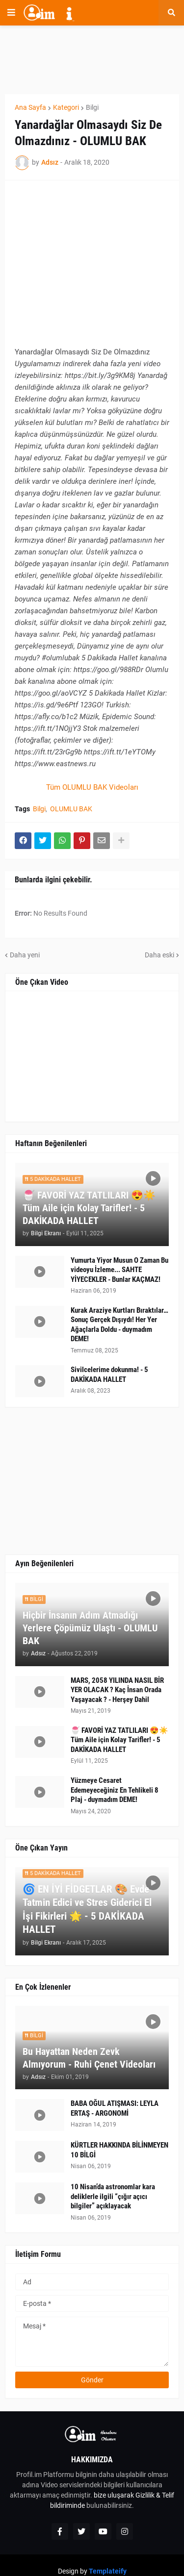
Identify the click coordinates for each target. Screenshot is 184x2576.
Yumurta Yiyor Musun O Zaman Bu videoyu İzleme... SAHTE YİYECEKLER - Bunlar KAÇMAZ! (119, 1270)
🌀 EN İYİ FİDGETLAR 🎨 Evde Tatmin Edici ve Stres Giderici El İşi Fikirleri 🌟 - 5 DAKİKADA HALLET (87, 1909)
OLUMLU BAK (71, 808)
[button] (11, 12)
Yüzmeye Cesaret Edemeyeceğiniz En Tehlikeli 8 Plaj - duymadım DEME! (114, 1790)
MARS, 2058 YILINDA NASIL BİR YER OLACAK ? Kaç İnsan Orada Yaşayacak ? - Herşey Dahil (117, 1690)
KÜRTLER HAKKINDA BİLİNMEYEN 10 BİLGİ (119, 2150)
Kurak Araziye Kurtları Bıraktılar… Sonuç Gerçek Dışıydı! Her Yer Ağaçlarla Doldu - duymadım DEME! (119, 1325)
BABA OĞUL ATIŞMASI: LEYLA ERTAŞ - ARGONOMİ (114, 2108)
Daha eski (159, 955)
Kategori (66, 107)
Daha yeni (25, 955)
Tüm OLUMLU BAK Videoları (92, 787)
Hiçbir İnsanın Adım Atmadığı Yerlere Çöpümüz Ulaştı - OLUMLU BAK (90, 1628)
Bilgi (92, 107)
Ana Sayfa (30, 107)
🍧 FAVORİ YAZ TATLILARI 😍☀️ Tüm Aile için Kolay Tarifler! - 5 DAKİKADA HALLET (89, 1207)
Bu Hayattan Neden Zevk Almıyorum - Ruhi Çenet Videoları (89, 2058)
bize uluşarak (114, 2495)
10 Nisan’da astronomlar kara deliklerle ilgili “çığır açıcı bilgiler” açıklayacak (113, 2196)
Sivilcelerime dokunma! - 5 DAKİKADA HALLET (109, 1374)
